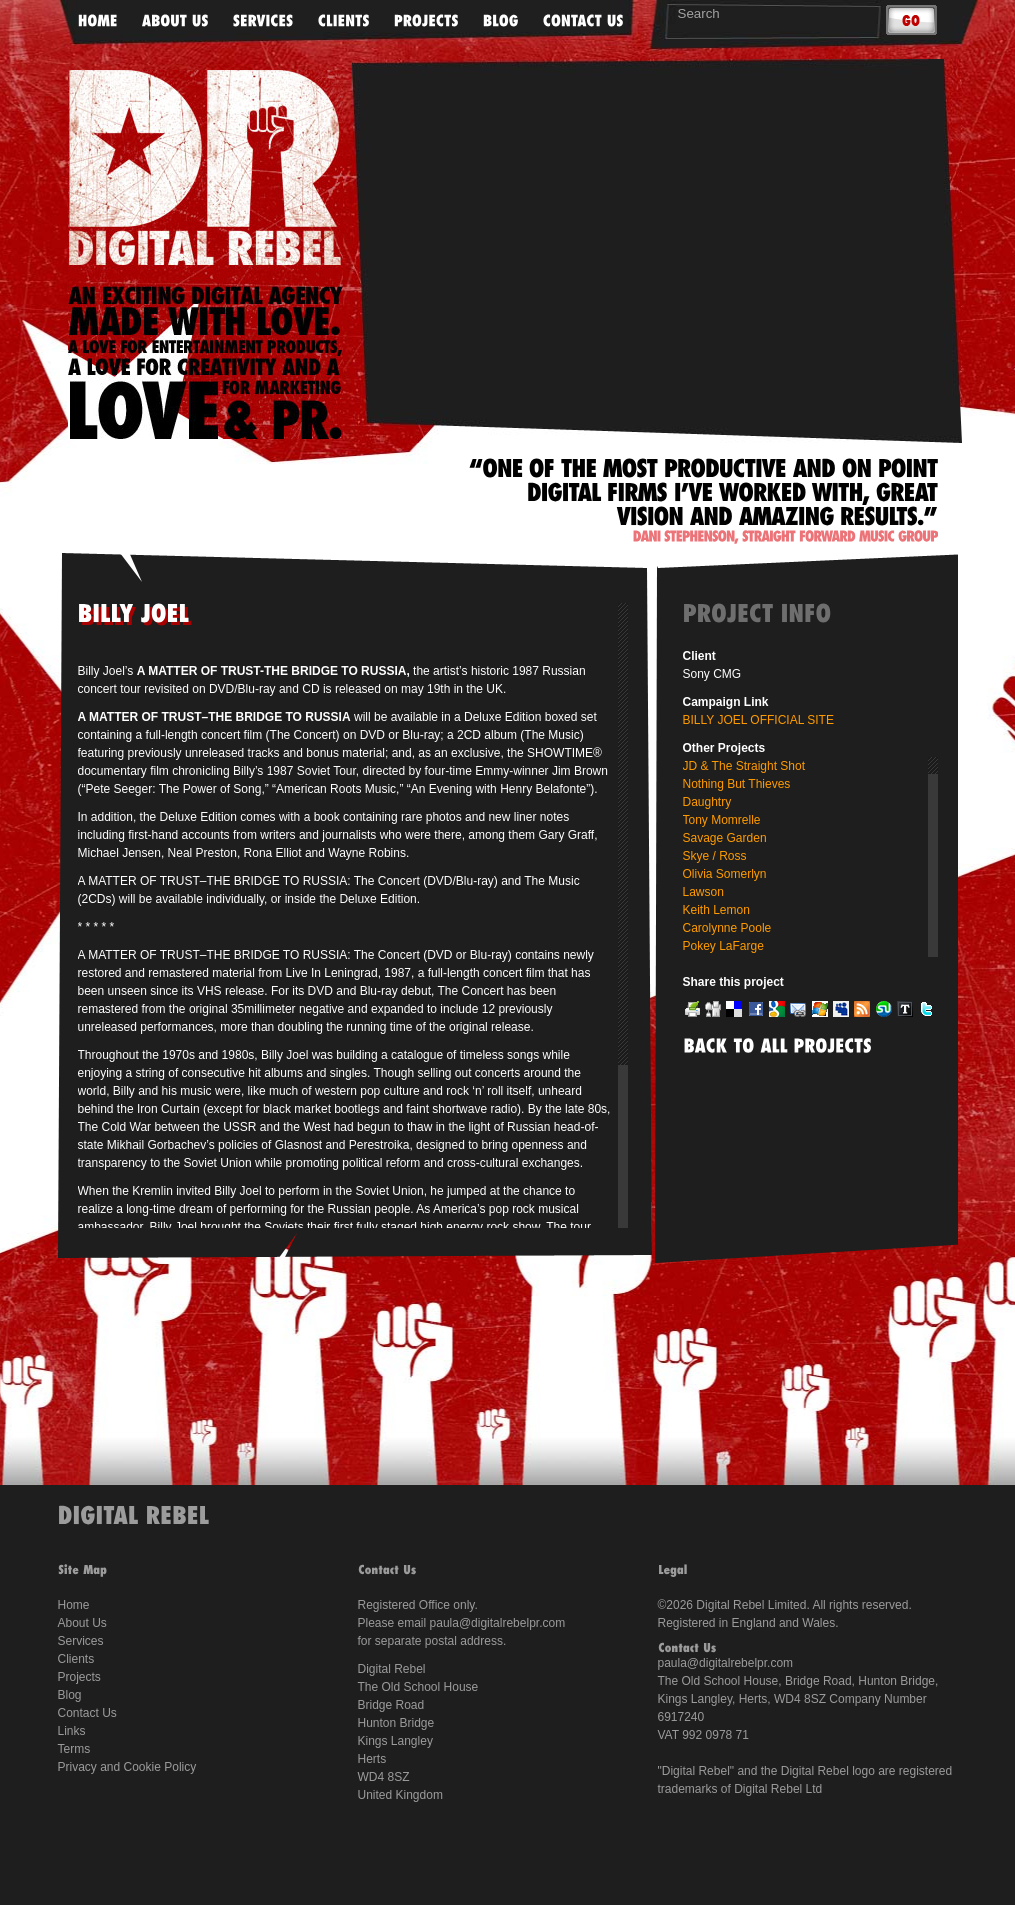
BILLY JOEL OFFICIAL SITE (758, 720)
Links (72, 1731)
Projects (79, 1677)
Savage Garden (725, 838)
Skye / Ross (715, 856)
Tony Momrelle (722, 820)
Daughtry (707, 802)
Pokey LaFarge (723, 946)
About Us (82, 1623)
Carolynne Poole (727, 928)
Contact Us (87, 1713)
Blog (70, 1695)
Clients (76, 1659)
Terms (74, 1749)
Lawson (703, 892)
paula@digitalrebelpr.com (498, 1623)
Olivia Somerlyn (725, 874)
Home (74, 1605)
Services (81, 1641)
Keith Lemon (716, 910)
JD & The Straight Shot (744, 766)
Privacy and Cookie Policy (127, 1767)
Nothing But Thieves (737, 784)
